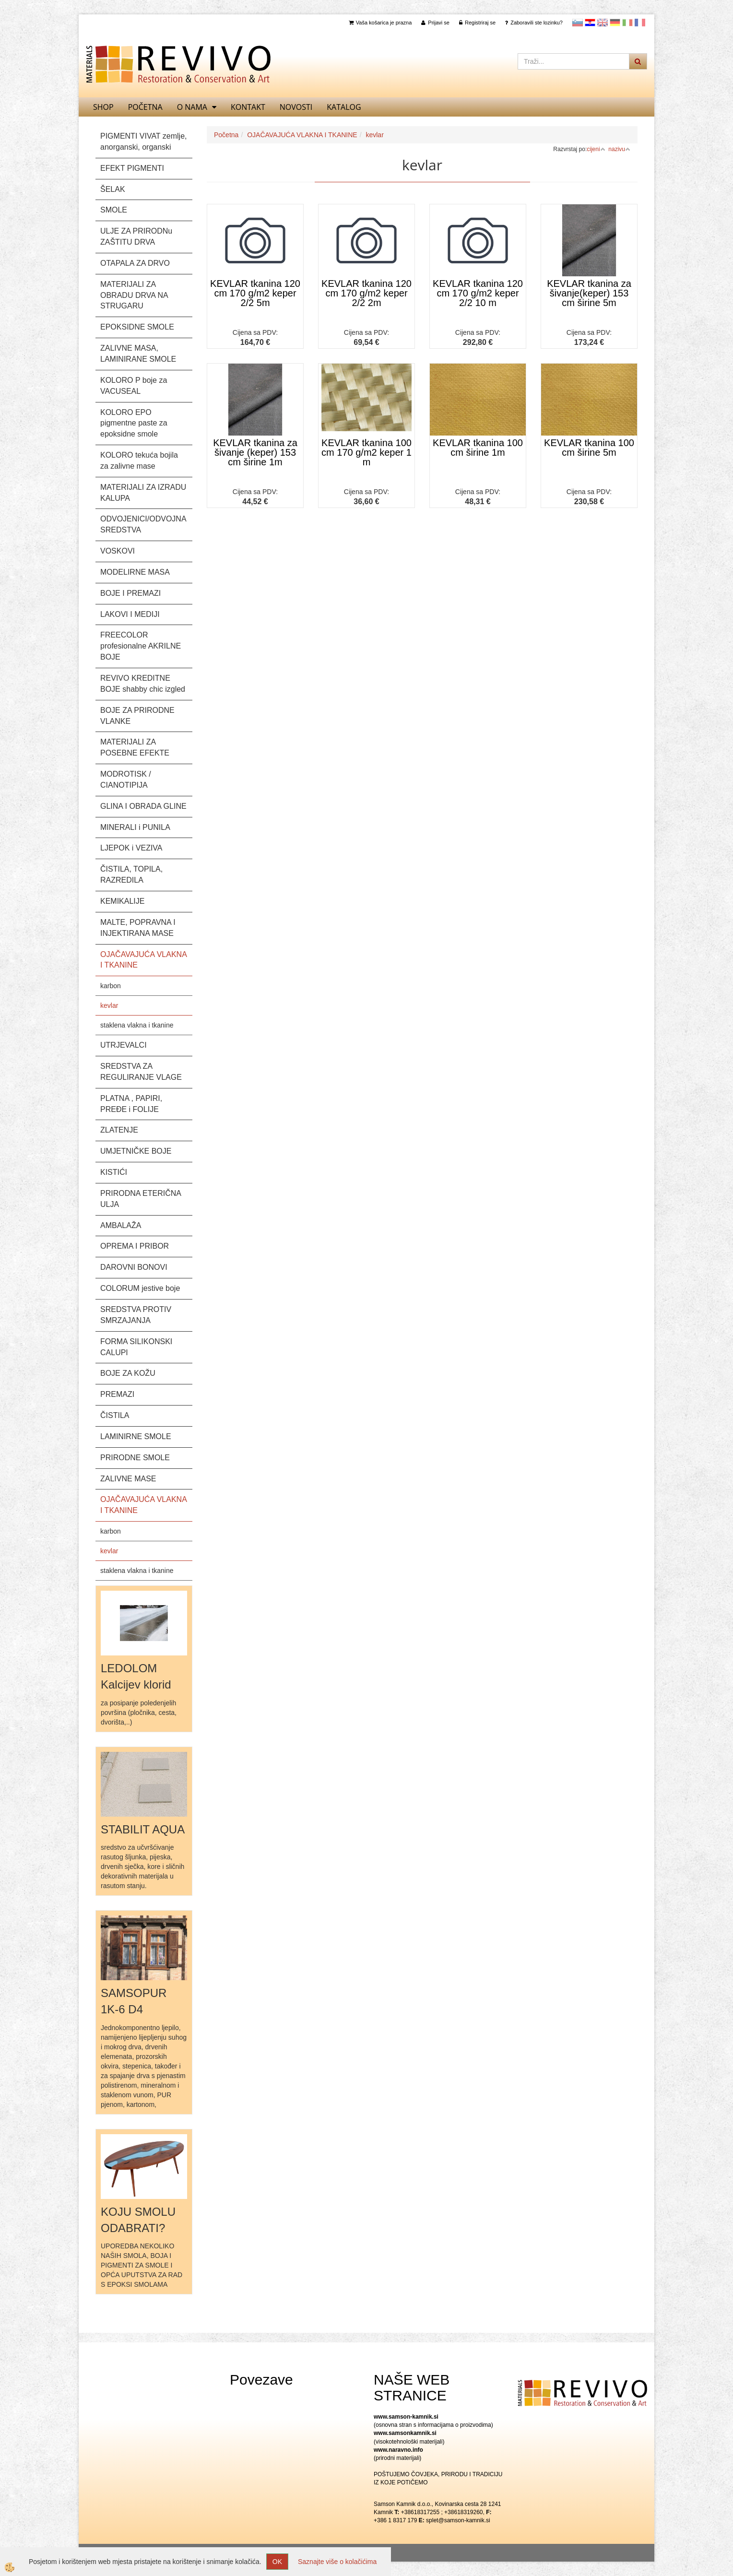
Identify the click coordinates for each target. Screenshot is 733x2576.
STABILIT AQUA (143, 1829)
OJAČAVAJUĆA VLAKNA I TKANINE (302, 135)
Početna (145, 107)
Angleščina (602, 22)
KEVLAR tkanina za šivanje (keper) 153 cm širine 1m (255, 452)
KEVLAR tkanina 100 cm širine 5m (589, 447)
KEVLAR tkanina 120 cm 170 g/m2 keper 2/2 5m (255, 293)
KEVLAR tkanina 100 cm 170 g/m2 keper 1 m (366, 452)
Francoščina (640, 22)
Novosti (296, 107)
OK (277, 2561)
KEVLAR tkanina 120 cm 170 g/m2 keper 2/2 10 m (478, 293)
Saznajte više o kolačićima (337, 2561)
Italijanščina (627, 22)
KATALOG (344, 107)
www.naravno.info (398, 2449)
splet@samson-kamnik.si (458, 2520)
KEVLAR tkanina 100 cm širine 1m (478, 447)
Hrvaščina (590, 22)
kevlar (109, 1005)
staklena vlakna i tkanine (137, 1025)
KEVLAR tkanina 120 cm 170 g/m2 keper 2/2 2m (366, 293)
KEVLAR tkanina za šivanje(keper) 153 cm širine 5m (589, 293)
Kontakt (248, 107)
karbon (110, 986)
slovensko (577, 22)
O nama (192, 107)
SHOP (103, 107)
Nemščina (615, 22)
